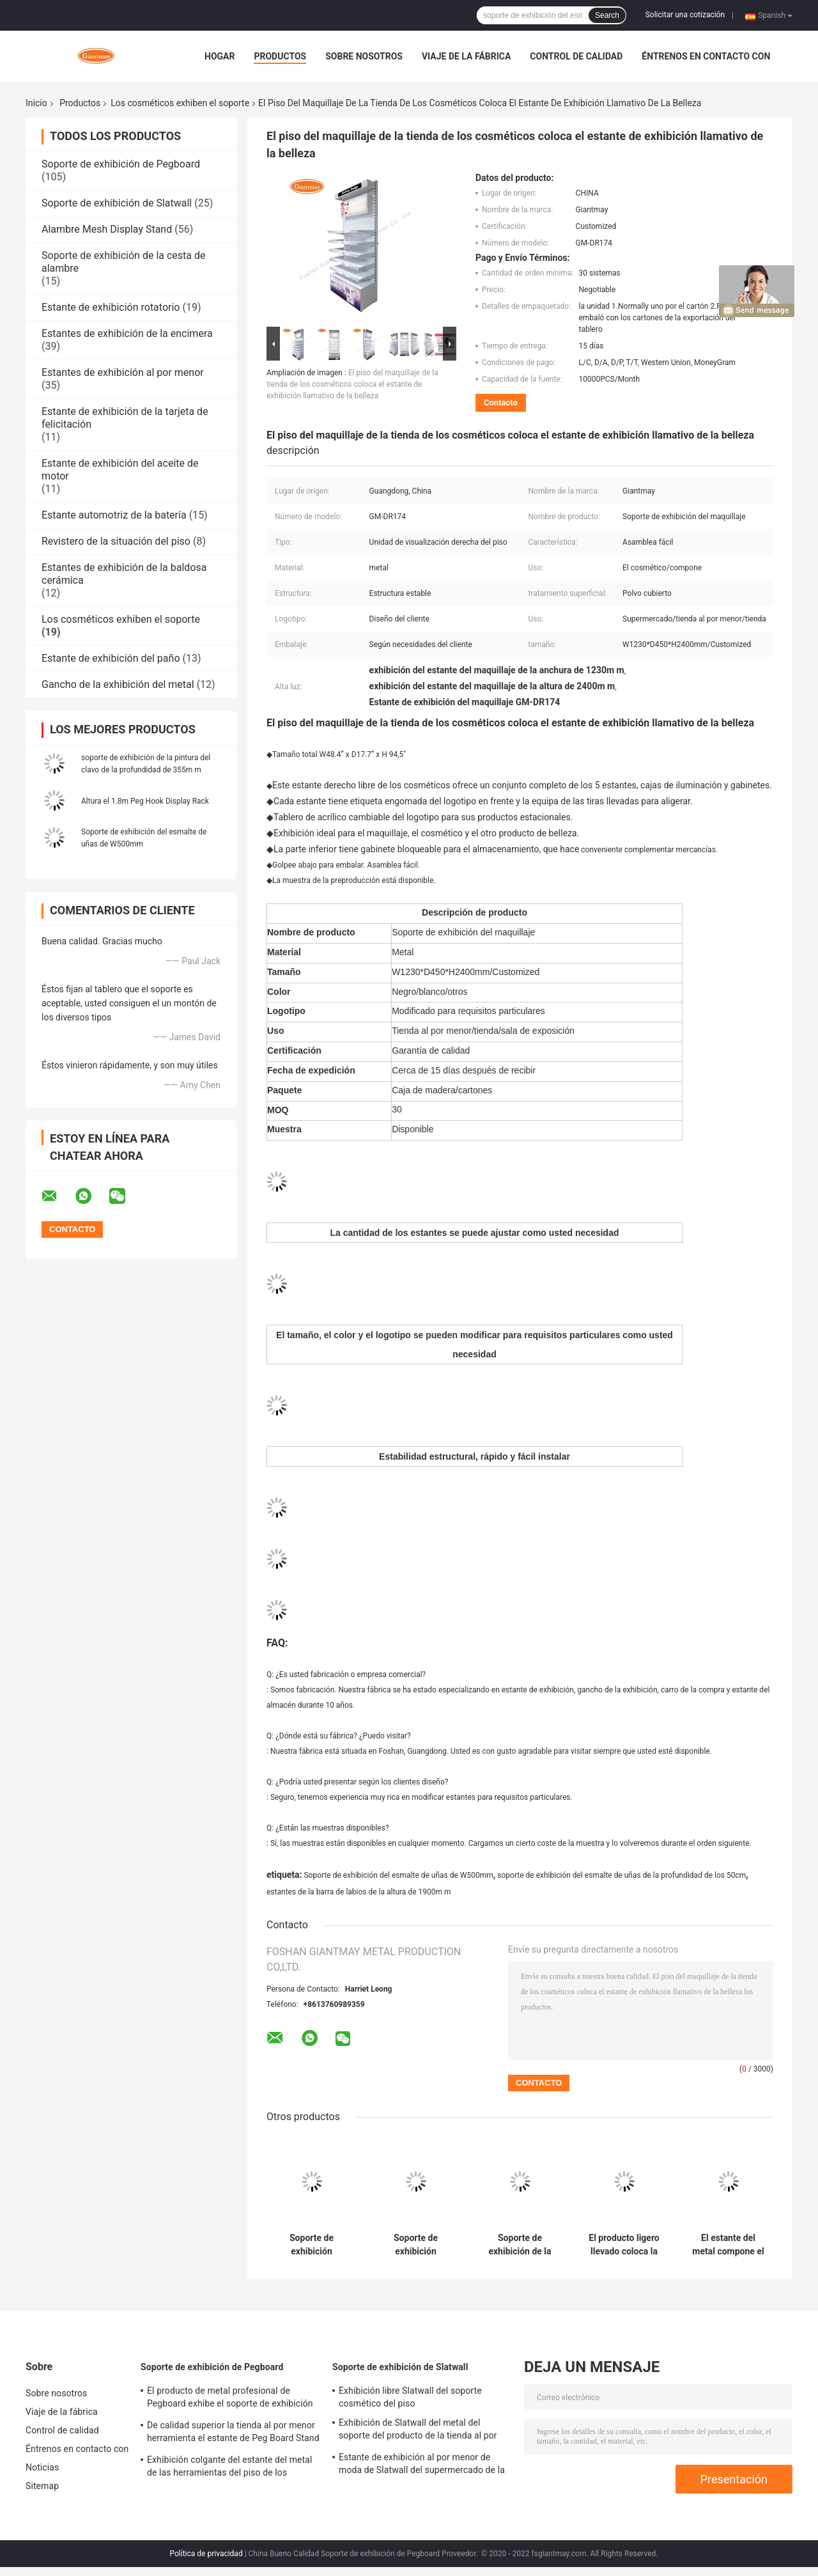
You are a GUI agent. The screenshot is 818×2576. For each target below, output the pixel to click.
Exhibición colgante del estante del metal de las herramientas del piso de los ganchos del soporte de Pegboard (229, 2468)
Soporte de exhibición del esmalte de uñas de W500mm (398, 1875)
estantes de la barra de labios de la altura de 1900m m (358, 1891)
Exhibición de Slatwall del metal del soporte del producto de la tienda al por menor (418, 2430)
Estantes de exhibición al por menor (123, 372)
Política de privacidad (205, 2553)
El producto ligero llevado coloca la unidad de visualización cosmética (624, 2245)
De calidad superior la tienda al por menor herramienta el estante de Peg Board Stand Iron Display (233, 2433)
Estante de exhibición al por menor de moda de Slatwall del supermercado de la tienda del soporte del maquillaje (422, 2465)
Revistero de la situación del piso (116, 541)
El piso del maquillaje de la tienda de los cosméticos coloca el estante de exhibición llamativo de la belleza (352, 384)
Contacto (501, 402)
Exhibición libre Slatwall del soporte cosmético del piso (410, 2396)
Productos (280, 56)
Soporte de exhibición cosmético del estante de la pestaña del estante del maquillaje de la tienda (415, 2245)
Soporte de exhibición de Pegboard (121, 164)
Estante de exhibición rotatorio (111, 307)
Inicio (36, 103)
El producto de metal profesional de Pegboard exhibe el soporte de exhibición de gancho (230, 2398)
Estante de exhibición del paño (111, 658)
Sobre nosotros (364, 56)
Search (607, 15)
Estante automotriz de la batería (114, 515)
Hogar (219, 56)
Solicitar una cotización (685, 14)
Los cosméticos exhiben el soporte (180, 103)
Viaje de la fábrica (466, 56)
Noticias (42, 2467)
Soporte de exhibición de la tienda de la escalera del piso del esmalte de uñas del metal (520, 2245)
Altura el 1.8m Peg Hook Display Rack (145, 801)
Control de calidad (576, 56)
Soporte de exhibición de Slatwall (117, 203)
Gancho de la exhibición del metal (118, 684)
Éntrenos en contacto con (706, 56)
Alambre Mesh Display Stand (107, 229)
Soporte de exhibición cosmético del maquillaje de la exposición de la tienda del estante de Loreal (311, 2245)
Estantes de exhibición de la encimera (127, 333)
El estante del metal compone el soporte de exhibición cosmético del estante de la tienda (728, 2245)
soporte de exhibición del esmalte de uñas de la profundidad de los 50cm (621, 1875)
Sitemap (42, 2486)
